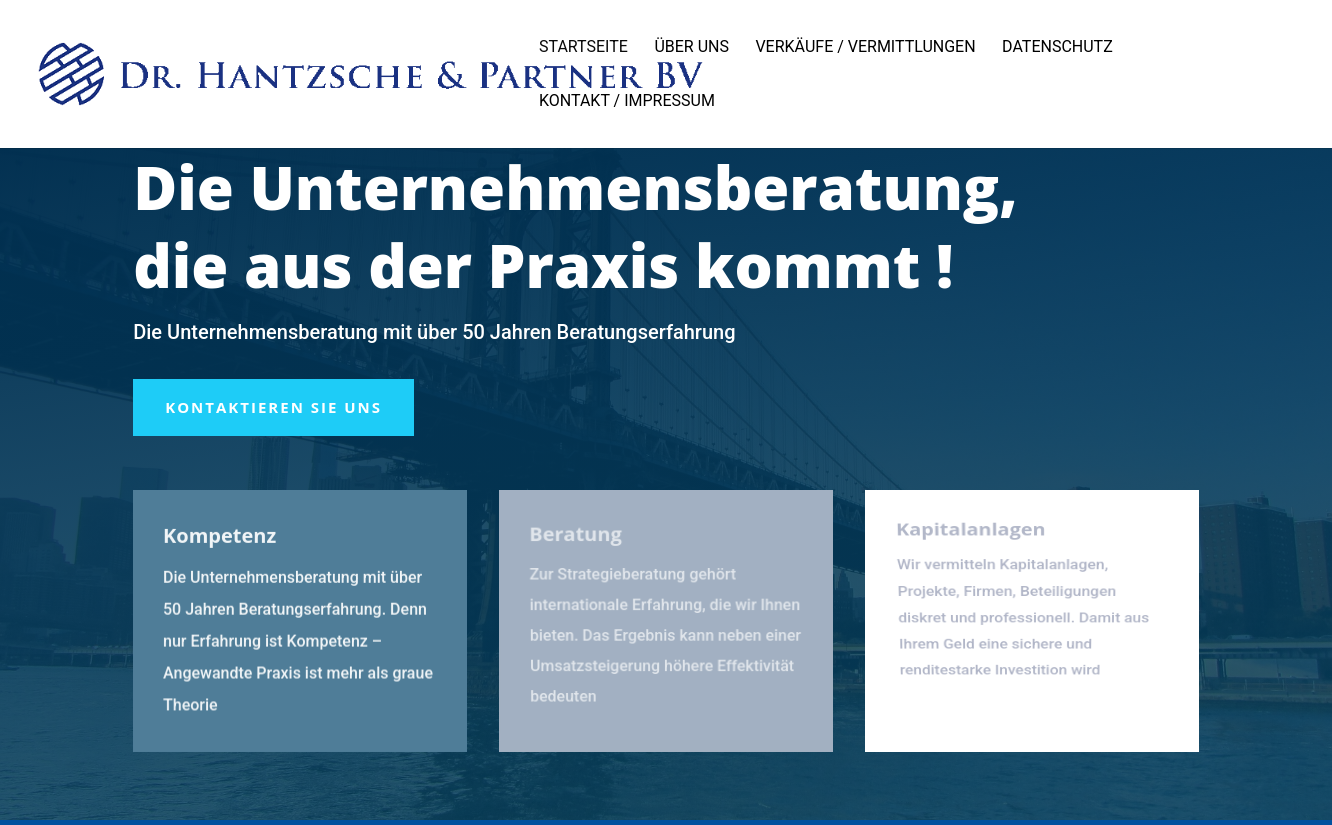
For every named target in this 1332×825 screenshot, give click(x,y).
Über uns (691, 48)
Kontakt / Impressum (627, 102)
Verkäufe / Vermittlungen (865, 48)
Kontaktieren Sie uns (273, 407)
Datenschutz (1057, 48)
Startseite (583, 48)
